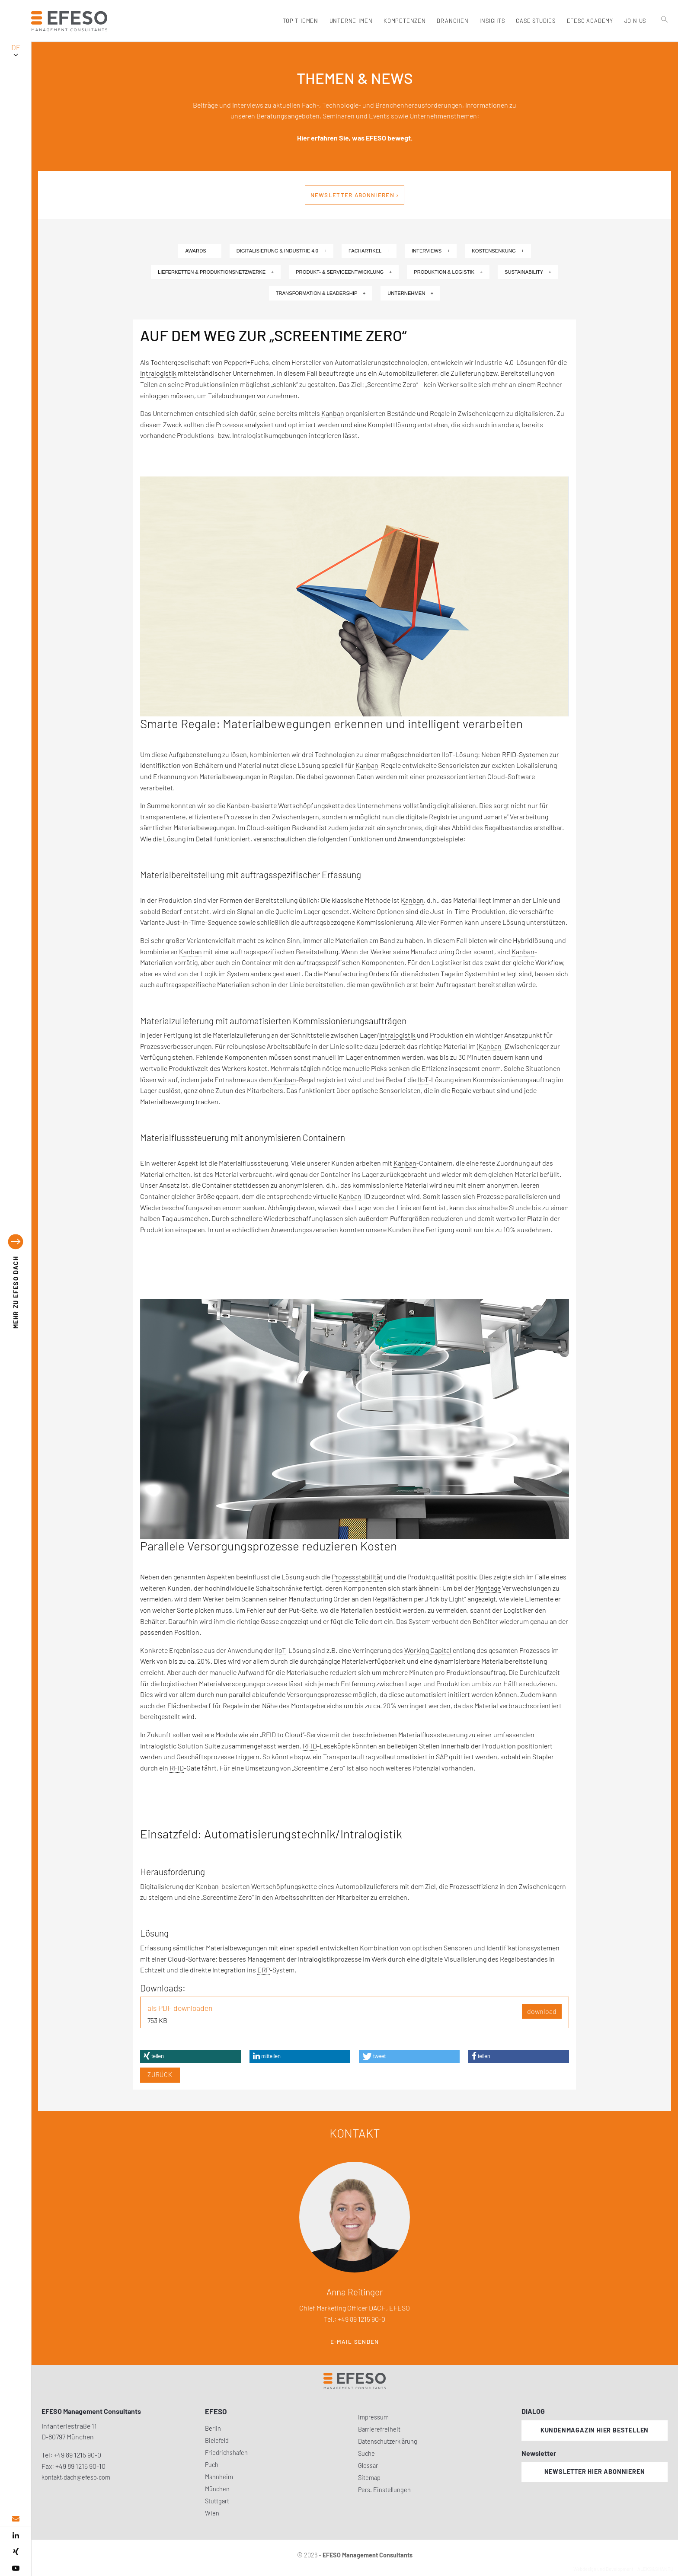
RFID (509, 754)
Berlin (213, 2428)
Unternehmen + (410, 293)
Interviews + (431, 250)
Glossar (368, 2465)
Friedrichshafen (226, 2452)
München (217, 2489)
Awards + (199, 250)
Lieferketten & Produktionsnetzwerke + (216, 272)
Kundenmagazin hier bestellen (594, 2430)
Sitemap (369, 2477)
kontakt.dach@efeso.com (76, 2477)
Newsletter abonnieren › (354, 195)
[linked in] (15, 2535)
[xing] (15, 2552)
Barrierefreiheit (379, 2429)
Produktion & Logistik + (448, 272)
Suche (366, 2453)
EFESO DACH (15, 1292)
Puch (211, 2464)
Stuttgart (217, 2501)
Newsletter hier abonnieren (594, 2471)
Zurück (160, 2074)
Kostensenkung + (498, 250)
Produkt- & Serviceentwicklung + (344, 272)
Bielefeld (217, 2440)
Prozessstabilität (357, 1576)
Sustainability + (528, 272)
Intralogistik (158, 373)
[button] (190, 2056)
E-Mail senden (354, 2341)
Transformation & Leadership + (321, 293)
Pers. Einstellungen (384, 2489)
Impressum (373, 2417)
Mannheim (219, 2476)
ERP (263, 1970)
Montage (488, 1588)
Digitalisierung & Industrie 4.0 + (281, 250)
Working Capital (427, 1650)
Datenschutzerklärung (387, 2441)
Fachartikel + (369, 250)
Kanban (332, 413)
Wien (212, 2513)
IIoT (447, 754)
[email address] (15, 2518)
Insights (491, 20)
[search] (664, 39)
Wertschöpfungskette (311, 805)
